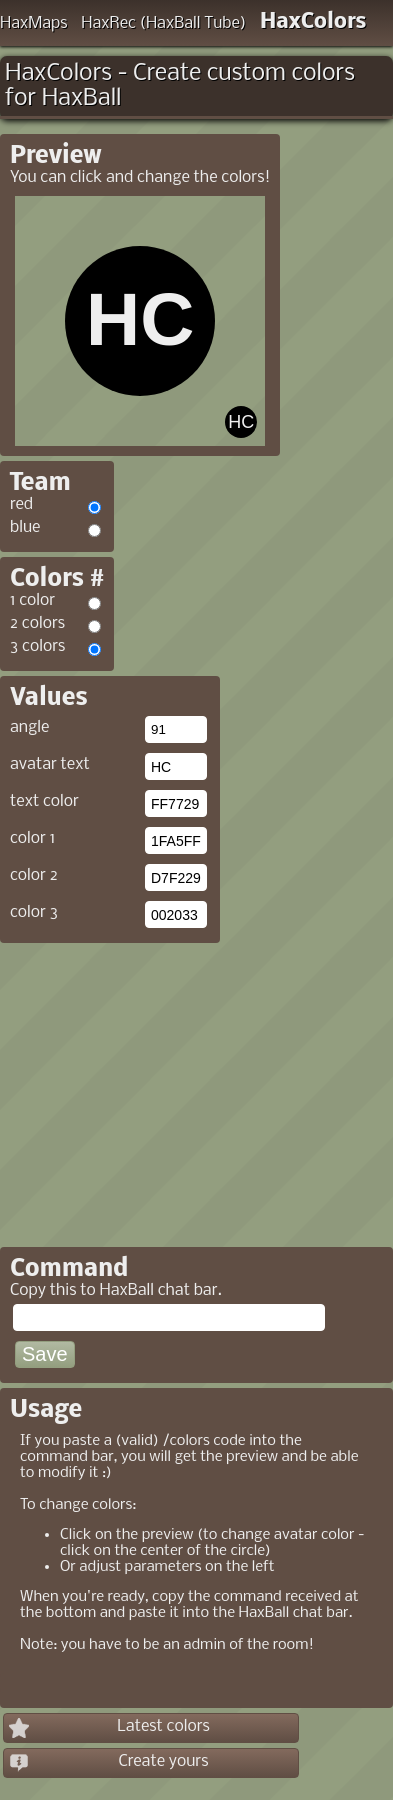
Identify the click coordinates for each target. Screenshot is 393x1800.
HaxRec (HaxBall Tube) (163, 23)
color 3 (34, 912)
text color (44, 801)
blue (25, 527)
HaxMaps (34, 23)
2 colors (37, 623)
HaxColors (313, 22)
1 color (32, 600)
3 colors (37, 646)
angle (29, 727)
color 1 (32, 838)
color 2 (34, 875)
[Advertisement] (168, 1088)
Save (45, 1354)
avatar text (50, 764)
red (21, 504)
